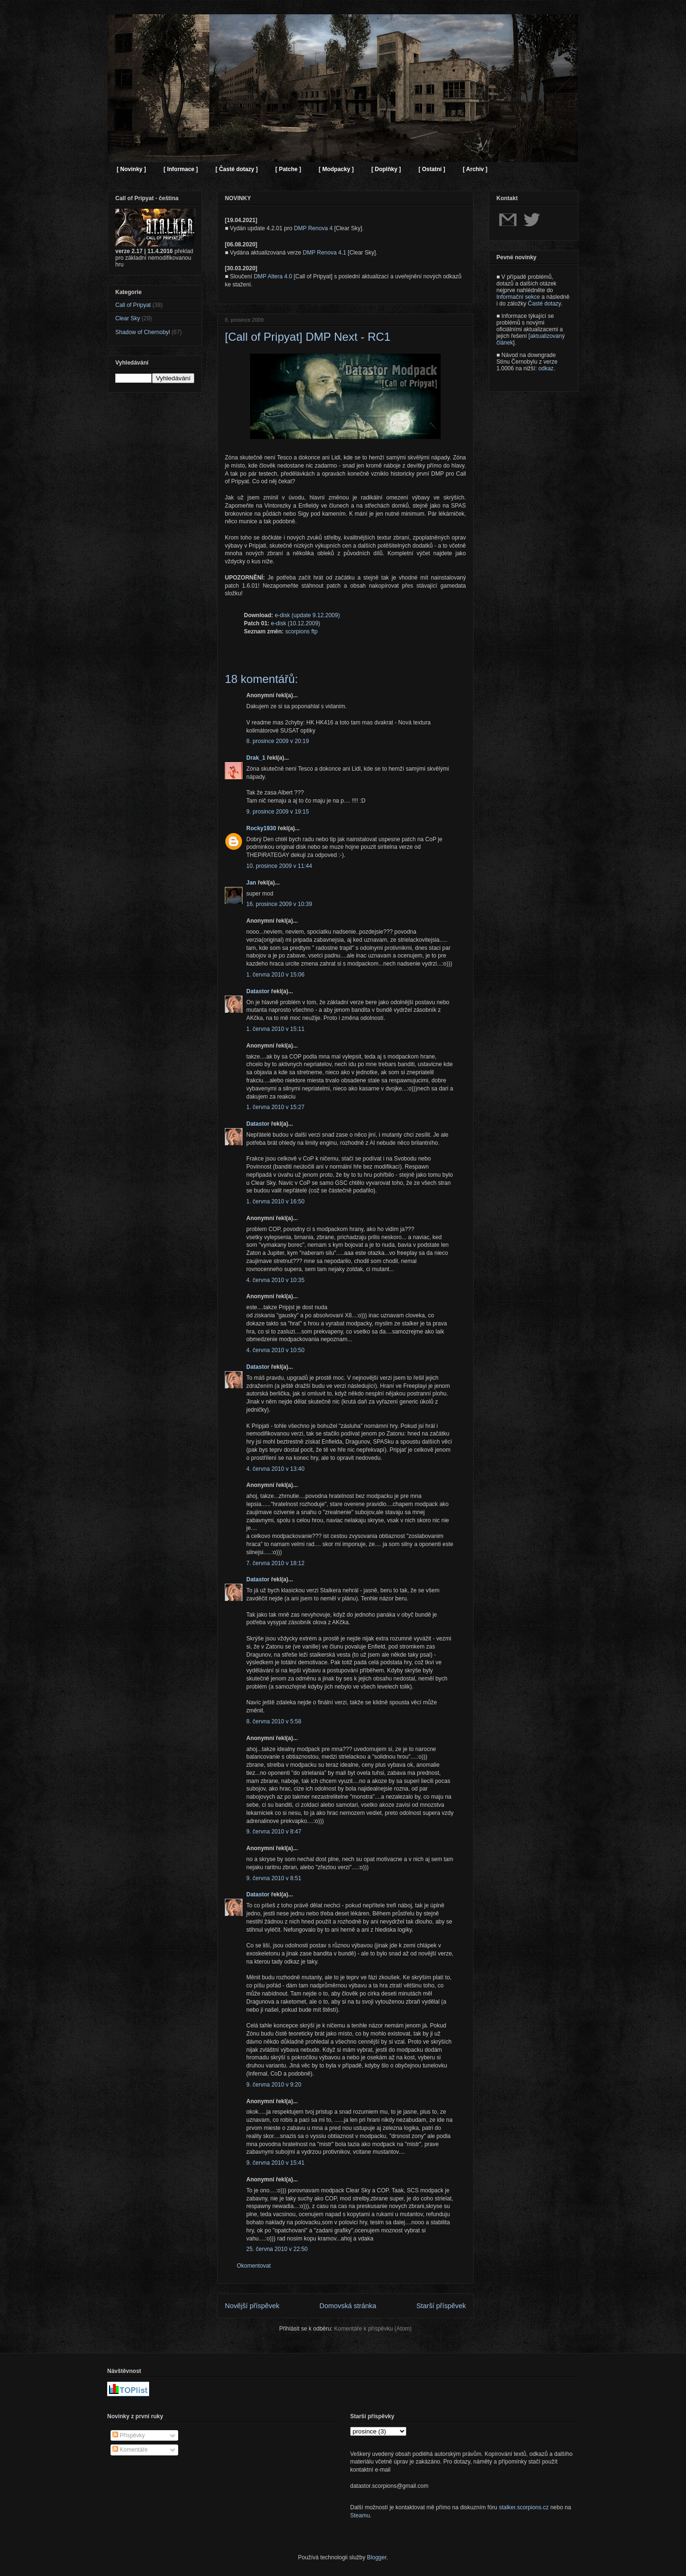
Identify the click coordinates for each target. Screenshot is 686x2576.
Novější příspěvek (252, 2306)
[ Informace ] (180, 169)
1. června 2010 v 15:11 (275, 1029)
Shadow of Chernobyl (142, 332)
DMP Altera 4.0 (273, 276)
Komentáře (130, 2449)
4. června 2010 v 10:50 (275, 1350)
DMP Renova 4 (313, 228)
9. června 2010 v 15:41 (275, 2162)
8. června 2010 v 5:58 (273, 1721)
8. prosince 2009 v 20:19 (277, 741)
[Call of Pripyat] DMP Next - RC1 (308, 336)
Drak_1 (255, 757)
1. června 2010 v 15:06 (275, 974)
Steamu (360, 2515)
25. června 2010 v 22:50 (277, 2249)
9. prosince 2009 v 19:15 (277, 811)
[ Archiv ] (475, 169)
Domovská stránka (348, 2306)
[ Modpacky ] (336, 169)
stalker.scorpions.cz (524, 2507)
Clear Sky (127, 318)
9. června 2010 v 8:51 (273, 1878)
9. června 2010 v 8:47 (273, 1831)
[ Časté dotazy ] (236, 169)
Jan (251, 882)
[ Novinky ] (131, 169)
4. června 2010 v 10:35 (275, 1280)
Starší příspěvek (441, 2306)
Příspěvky (128, 2435)
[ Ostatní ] (431, 169)
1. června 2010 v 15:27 (275, 1107)
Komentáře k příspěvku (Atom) (373, 2328)
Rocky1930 (261, 828)
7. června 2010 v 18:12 (275, 1563)
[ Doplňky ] (386, 169)
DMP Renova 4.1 (324, 252)
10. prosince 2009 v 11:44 (279, 866)
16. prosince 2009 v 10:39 (279, 904)
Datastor (258, 991)
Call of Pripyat (133, 305)
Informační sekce (518, 297)
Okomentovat (254, 2265)
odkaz (546, 368)
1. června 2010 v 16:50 (275, 1201)
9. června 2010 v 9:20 (273, 2084)
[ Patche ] (288, 169)
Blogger (376, 2557)
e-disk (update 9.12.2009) (307, 615)
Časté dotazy (544, 303)
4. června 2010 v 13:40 (275, 1469)
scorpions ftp (301, 631)
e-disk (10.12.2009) (295, 623)
